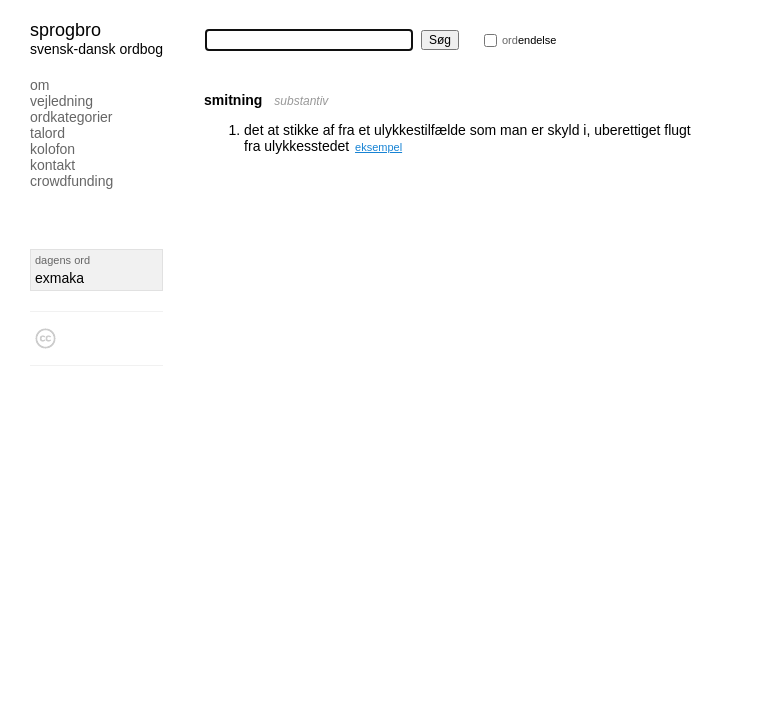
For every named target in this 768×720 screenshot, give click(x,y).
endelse (529, 40)
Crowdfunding (71, 181)
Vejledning (61, 101)
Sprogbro (65, 30)
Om (39, 85)
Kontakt (52, 165)
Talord (47, 133)
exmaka (59, 278)
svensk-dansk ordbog (96, 49)
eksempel (378, 147)
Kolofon (52, 149)
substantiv (301, 101)
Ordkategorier (71, 117)
